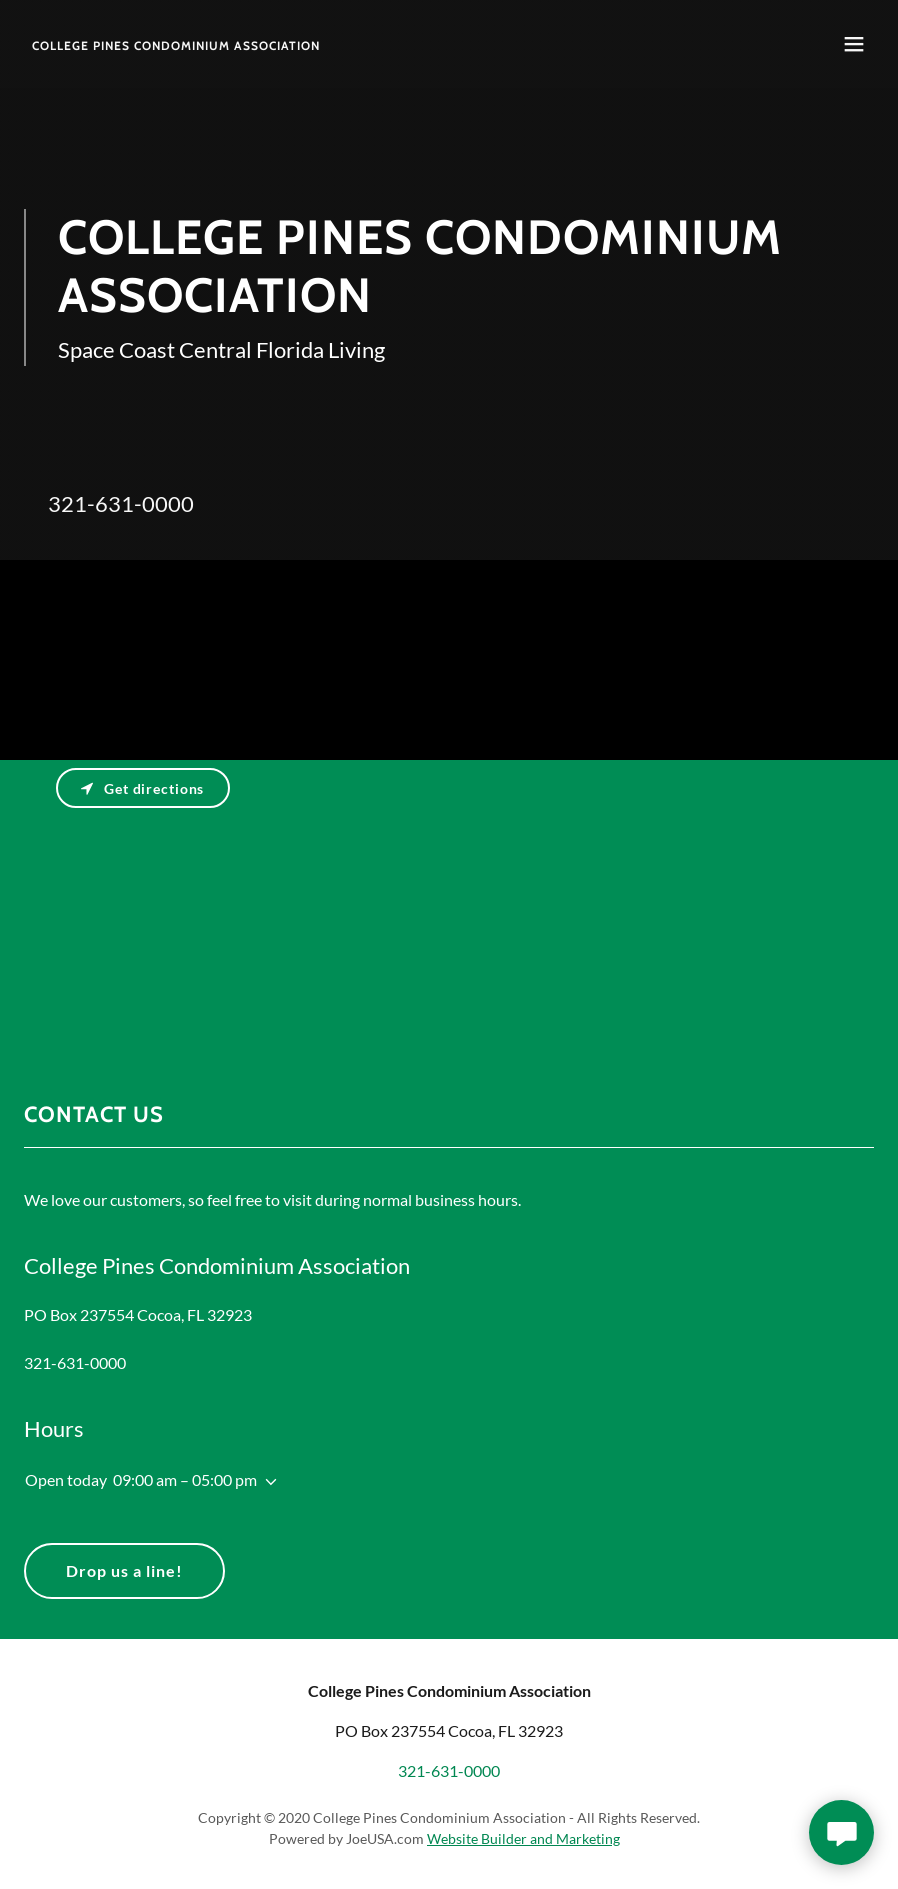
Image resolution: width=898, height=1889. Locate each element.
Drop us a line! (124, 1570)
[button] (854, 44)
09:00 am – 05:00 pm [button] (185, 1479)
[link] (176, 43)
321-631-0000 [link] (121, 503)
